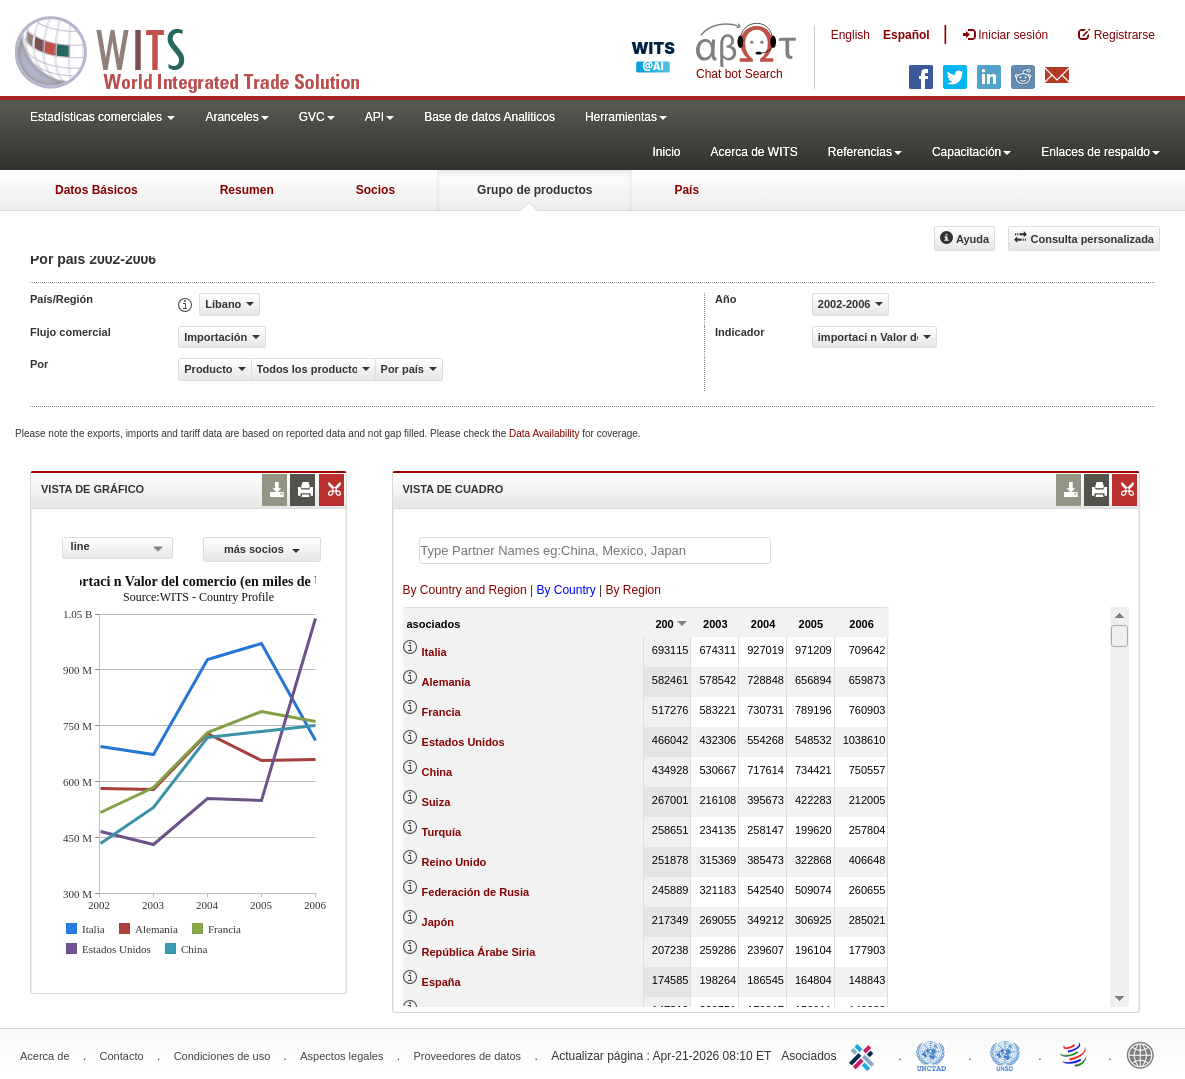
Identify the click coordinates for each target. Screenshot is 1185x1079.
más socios (262, 549)
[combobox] (118, 548)
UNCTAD (935, 1054)
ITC (865, 1054)
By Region (633, 590)
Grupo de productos (534, 190)
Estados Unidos (463, 742)
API (379, 117)
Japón (438, 922)
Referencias (865, 152)
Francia (441, 712)
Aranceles (236, 117)
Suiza (436, 802)
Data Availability (545, 433)
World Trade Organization (1075, 1054)
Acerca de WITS (753, 152)
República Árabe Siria (479, 952)
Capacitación (971, 152)
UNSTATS (1005, 1054)
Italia (434, 652)
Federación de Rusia (476, 892)
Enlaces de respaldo (1100, 152)
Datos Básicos (96, 190)
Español (906, 35)
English (850, 35)
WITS (200, 50)
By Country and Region (465, 590)
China (437, 772)
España (441, 982)
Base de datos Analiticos (489, 117)
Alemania (446, 682)
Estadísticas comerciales (102, 117)
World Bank (1145, 1054)
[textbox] (595, 550)
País (686, 190)
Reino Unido (454, 862)
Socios (375, 190)
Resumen (247, 190)
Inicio (666, 152)
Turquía (442, 832)
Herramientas (626, 117)
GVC (317, 117)
